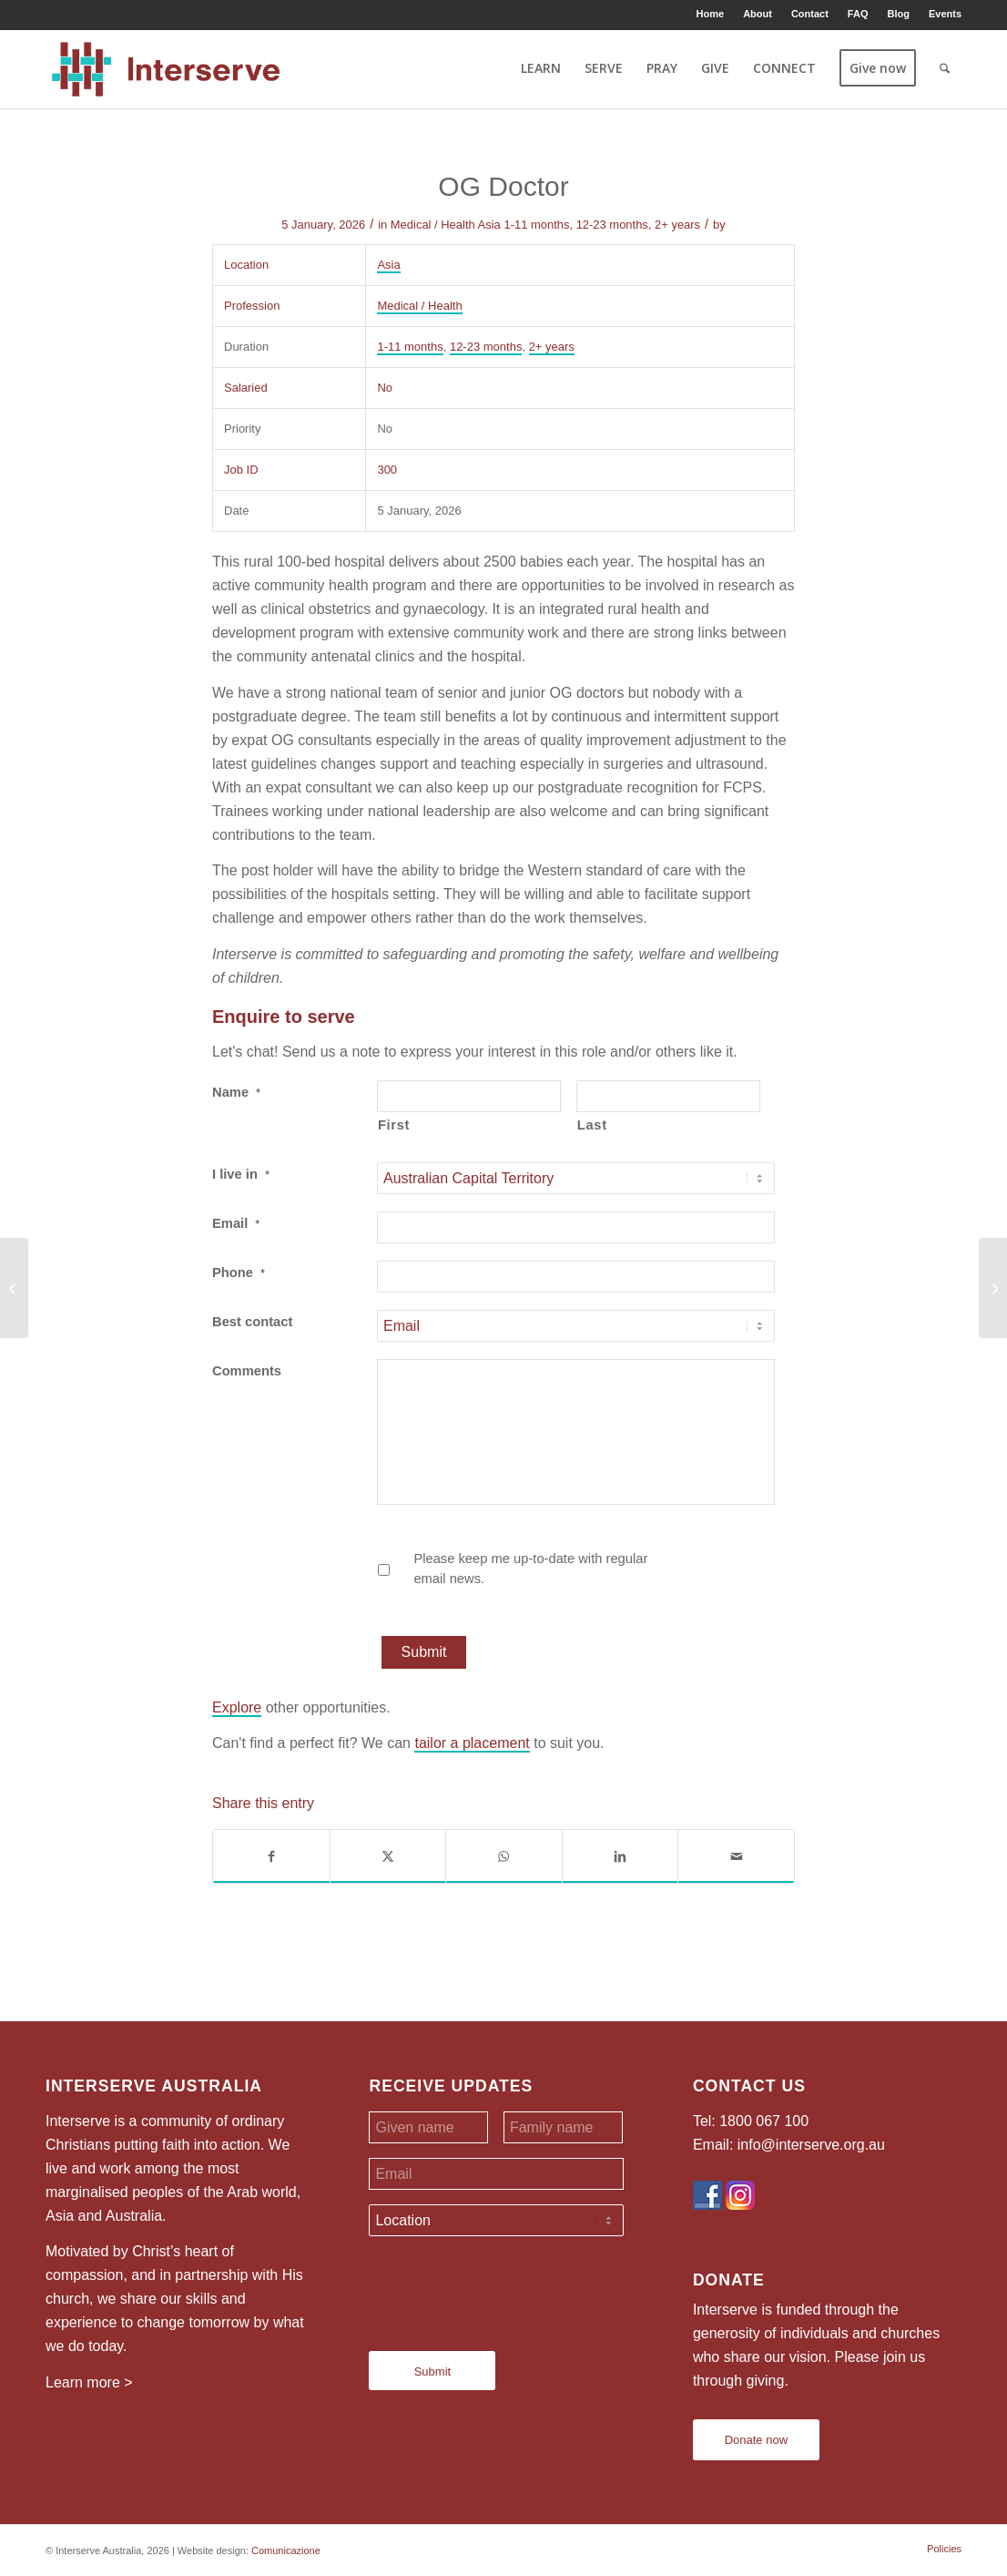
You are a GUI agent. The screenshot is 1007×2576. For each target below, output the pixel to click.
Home (711, 13)
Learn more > (89, 2382)
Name (236, 1092)
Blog (898, 13)
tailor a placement (471, 1743)
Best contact (252, 1321)
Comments (246, 1371)
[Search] (944, 68)
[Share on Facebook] (271, 1856)
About (757, 13)
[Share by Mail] (736, 1856)
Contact (810, 13)
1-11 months (536, 224)
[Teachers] (14, 1288)
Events (945, 13)
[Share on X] (388, 1856)
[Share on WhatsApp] (504, 1856)
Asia (489, 224)
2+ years (677, 224)
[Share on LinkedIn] (620, 1856)
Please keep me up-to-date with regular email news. (530, 1568)
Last (592, 1125)
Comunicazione (285, 2550)
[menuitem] (711, 13)
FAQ (858, 13)
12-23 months (612, 224)
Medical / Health (433, 224)
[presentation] (507, 2286)
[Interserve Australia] (166, 68)
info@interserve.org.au (811, 2144)
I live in (241, 1174)
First (394, 1125)
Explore (236, 1707)
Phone (238, 1272)
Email (235, 1223)
